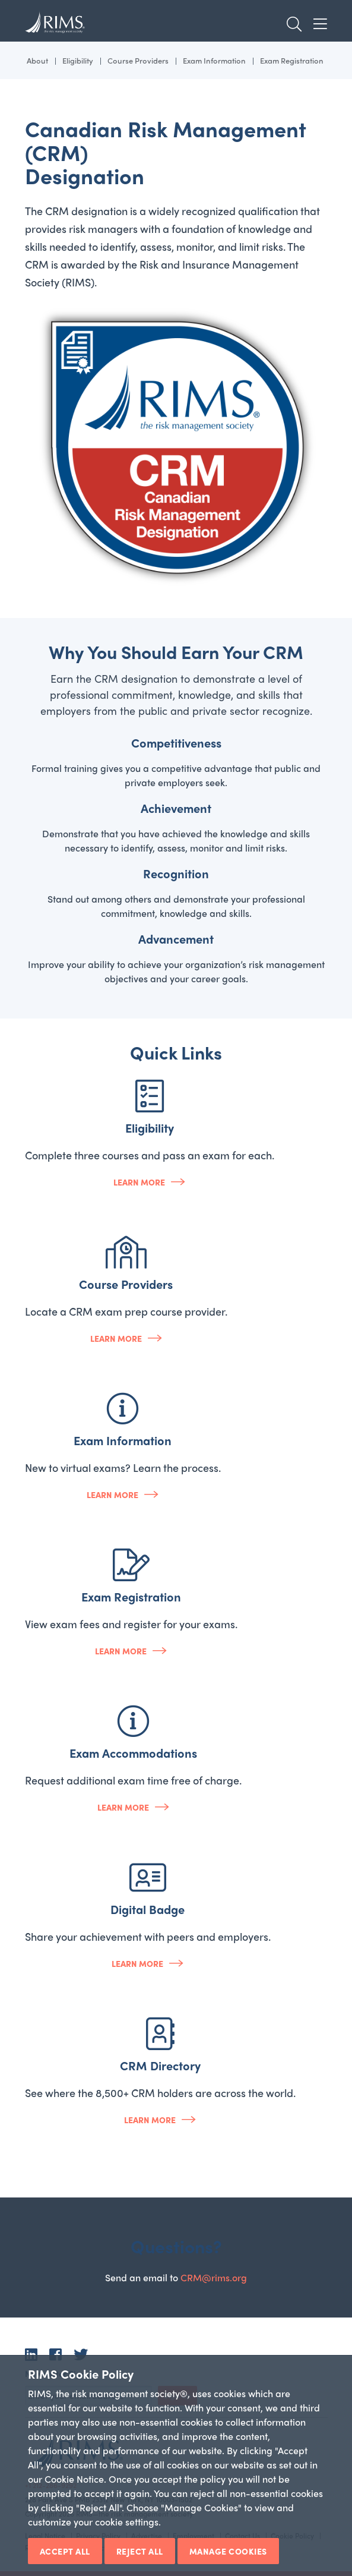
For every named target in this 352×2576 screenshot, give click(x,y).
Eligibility (77, 60)
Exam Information (214, 60)
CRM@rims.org (213, 2277)
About (37, 60)
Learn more (139, 1182)
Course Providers (138, 60)
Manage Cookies (228, 2551)
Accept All (65, 2551)
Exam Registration (292, 60)
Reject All (139, 2551)
